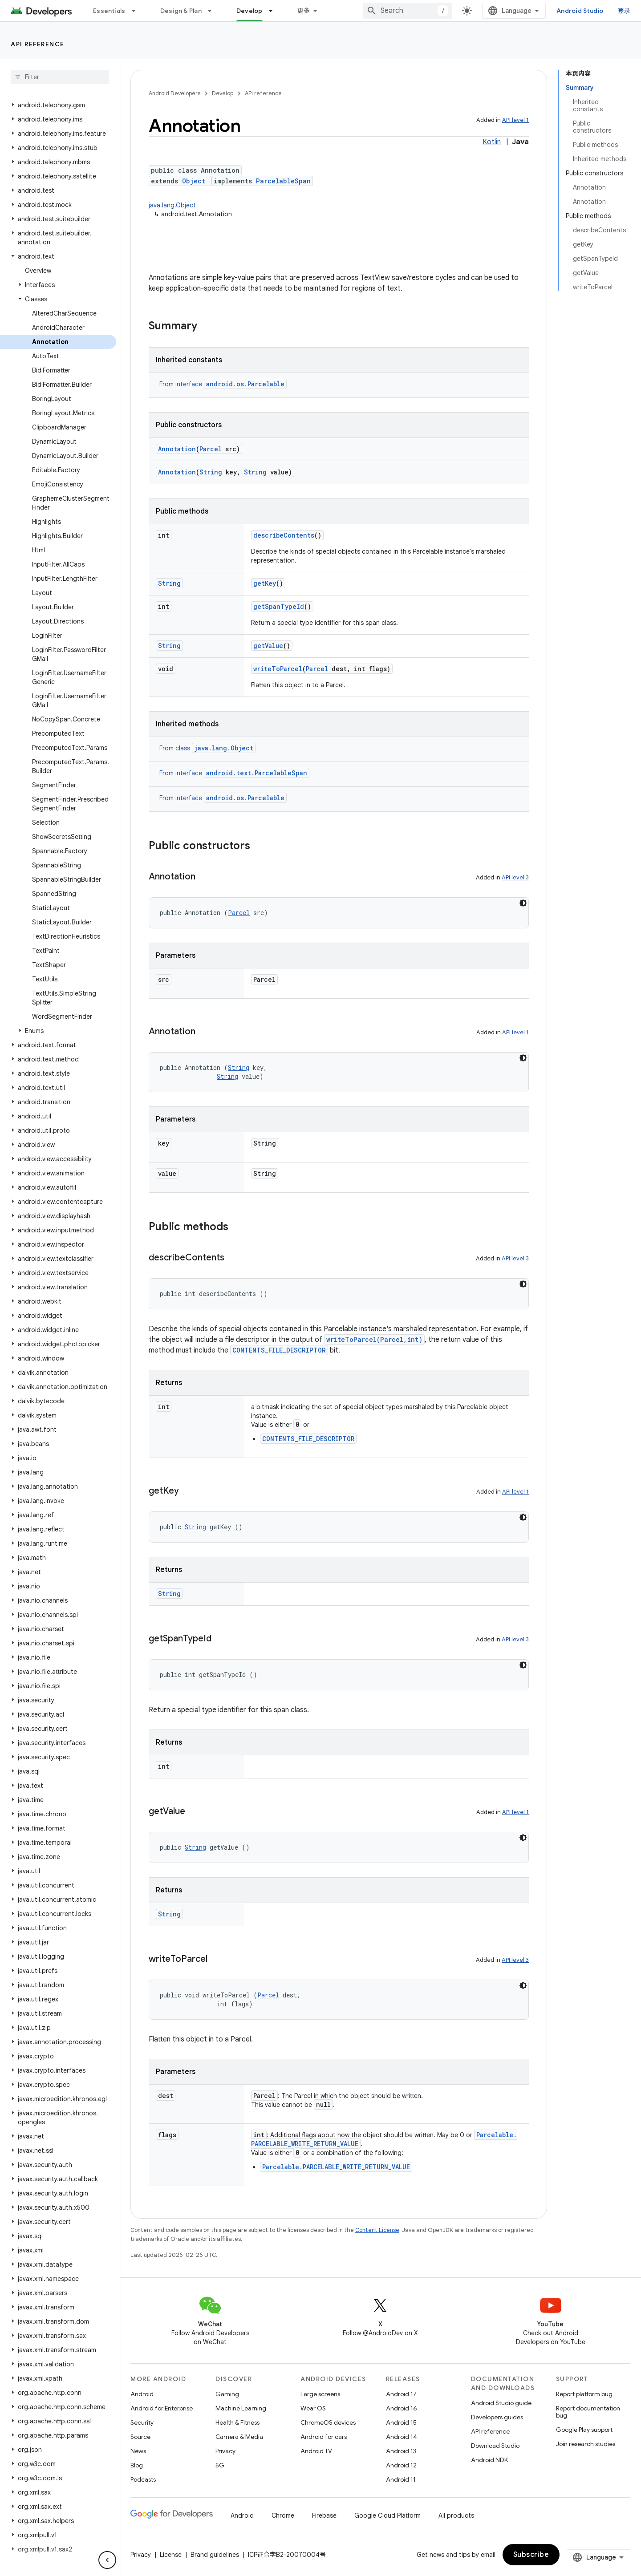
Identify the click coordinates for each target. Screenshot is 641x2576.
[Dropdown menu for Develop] (275, 10)
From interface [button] (223, 384)
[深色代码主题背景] (523, 903)
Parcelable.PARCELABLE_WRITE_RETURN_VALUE (336, 2167)
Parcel (210, 449)
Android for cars (323, 2437)
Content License (377, 2230)
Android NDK (489, 2460)
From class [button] (207, 748)
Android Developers (174, 93)
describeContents (283, 535)
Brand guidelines (215, 2554)
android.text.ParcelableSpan (256, 773)
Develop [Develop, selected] (249, 11)
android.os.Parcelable (245, 384)
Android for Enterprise (161, 2408)
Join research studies (585, 2444)
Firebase (324, 2515)
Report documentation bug (588, 2411)
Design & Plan (181, 11)
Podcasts (143, 2479)
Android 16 (401, 2408)
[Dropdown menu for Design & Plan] (214, 10)
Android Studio (580, 11)
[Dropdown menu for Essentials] (138, 10)
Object (193, 181)
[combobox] (407, 11)
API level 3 (515, 877)
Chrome (283, 2515)
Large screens (320, 2394)
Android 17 (401, 2394)
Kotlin (492, 142)
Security (142, 2422)
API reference (38, 44)
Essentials (109, 11)
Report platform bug (584, 2394)
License (171, 2554)
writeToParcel (277, 668)
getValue (268, 645)
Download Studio (495, 2446)
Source (140, 2437)
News (138, 2451)
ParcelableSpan (283, 181)
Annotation (177, 449)
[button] (58, 105)
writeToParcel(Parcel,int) (374, 1339)
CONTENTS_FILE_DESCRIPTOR (279, 1350)
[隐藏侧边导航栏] (107, 2560)
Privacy (225, 2451)
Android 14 (401, 2437)
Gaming (227, 2394)
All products (456, 2515)
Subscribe (531, 2554)
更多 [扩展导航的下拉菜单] (303, 11)
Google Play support (584, 2430)
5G (219, 2465)
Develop (222, 93)
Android (142, 2394)
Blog (136, 2465)
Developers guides (497, 2417)
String (210, 472)
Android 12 (401, 2465)
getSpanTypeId (278, 606)
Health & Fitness (237, 2422)
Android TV (316, 2451)
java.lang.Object (172, 205)
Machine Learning (240, 2408)
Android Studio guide (501, 2403)
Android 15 (401, 2422)
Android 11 (401, 2479)
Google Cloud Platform (387, 2515)
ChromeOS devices (328, 2422)
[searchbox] (60, 77)
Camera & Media (239, 2437)
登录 (624, 11)
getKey (264, 583)
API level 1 (515, 120)
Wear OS (313, 2408)
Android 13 (401, 2451)
